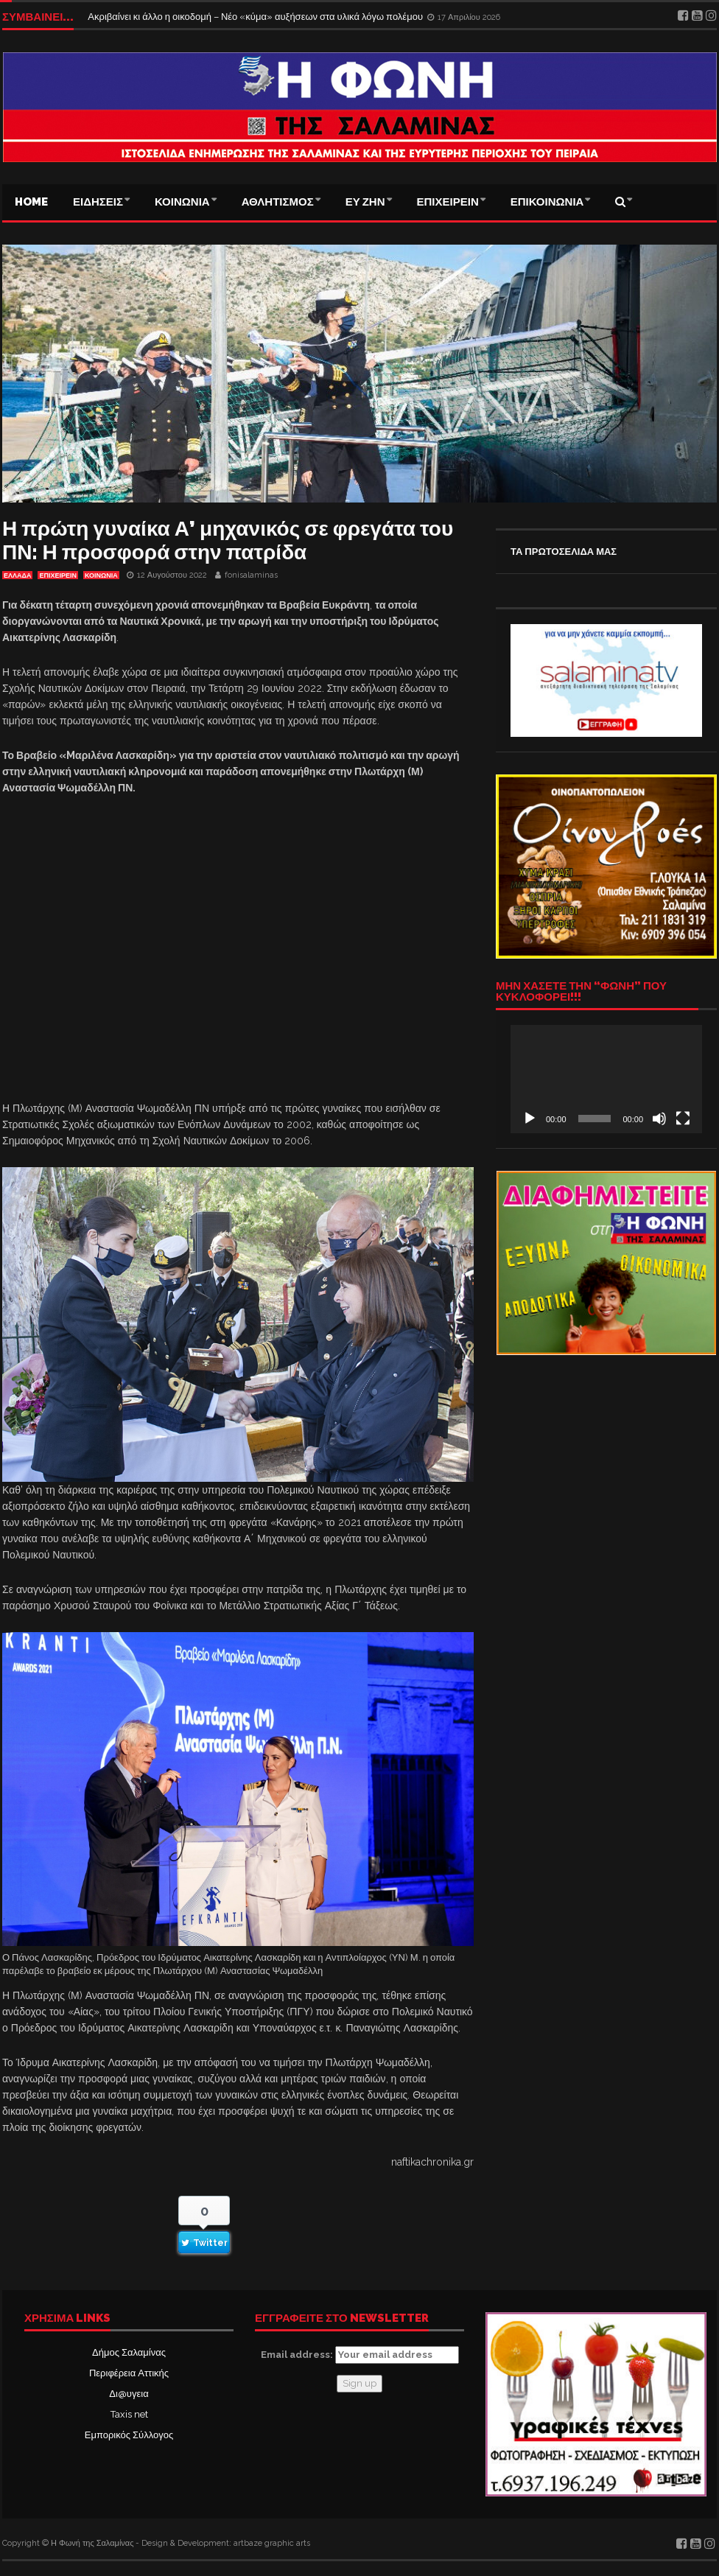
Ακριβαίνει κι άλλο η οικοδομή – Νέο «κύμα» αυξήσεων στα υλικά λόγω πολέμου (256, 16)
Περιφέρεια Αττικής (129, 2373)
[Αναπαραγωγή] (529, 1118)
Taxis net (129, 2414)
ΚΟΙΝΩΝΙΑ (182, 202)
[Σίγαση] (659, 1118)
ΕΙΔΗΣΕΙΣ (98, 202)
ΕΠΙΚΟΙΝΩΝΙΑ (547, 202)
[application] (606, 1079)
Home (31, 202)
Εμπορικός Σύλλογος (129, 2434)
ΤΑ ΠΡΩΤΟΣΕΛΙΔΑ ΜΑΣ (564, 551)
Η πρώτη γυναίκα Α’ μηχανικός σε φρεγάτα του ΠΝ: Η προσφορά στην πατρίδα (227, 540)
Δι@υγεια (128, 2393)
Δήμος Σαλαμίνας (129, 2352)
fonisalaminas (251, 575)
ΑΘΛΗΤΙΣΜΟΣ (278, 202)
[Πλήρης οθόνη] (683, 1118)
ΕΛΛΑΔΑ (17, 575)
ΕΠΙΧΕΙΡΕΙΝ (448, 202)
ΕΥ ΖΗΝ (365, 202)
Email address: (360, 2355)
